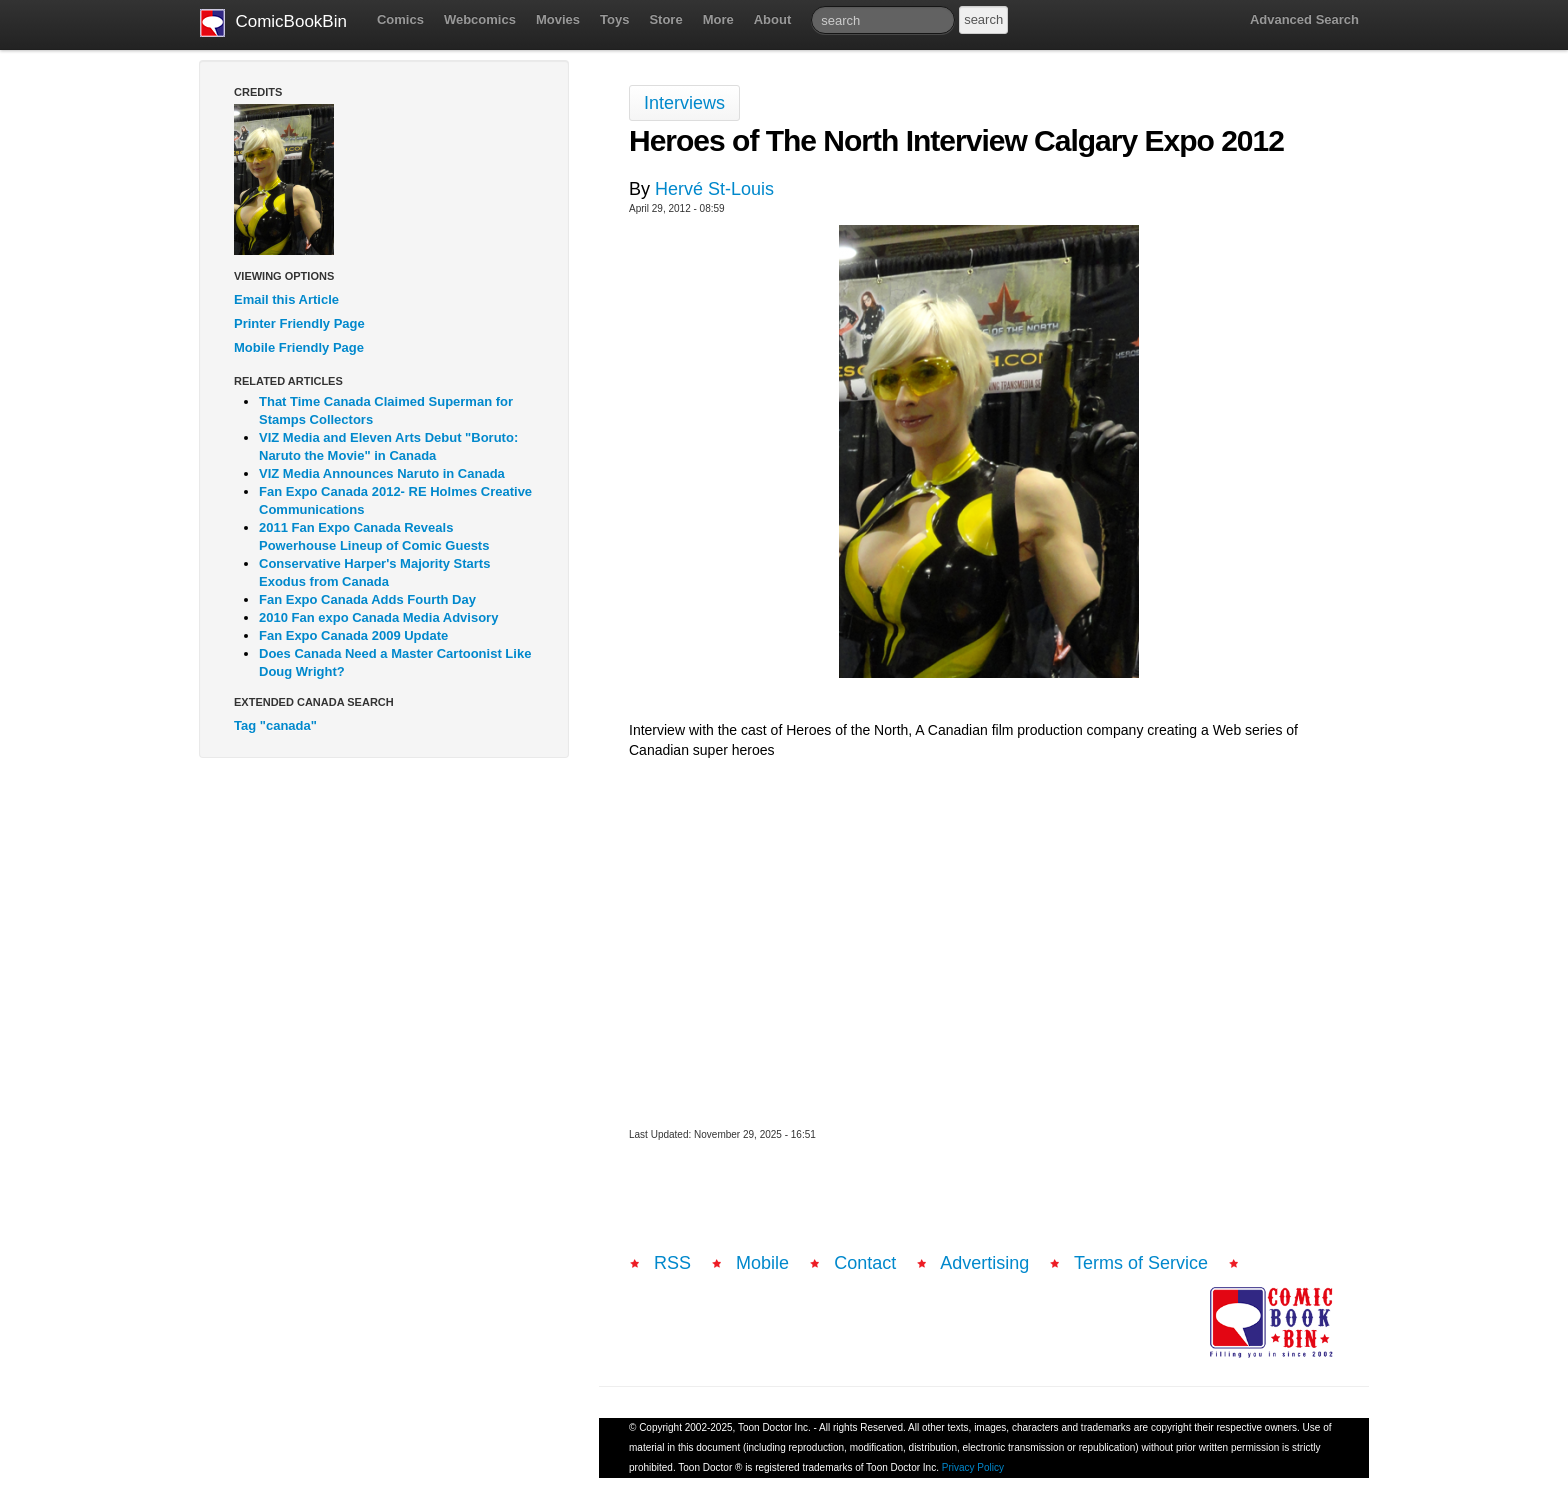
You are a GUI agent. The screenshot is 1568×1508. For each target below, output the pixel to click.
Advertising (984, 1263)
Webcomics (480, 19)
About (773, 19)
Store (665, 19)
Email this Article (286, 299)
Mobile (762, 1263)
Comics (400, 19)
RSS (672, 1263)
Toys (614, 19)
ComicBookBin (273, 23)
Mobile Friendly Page (299, 347)
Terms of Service (1141, 1263)
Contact (865, 1263)
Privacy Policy (973, 1467)
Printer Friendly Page (299, 323)
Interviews (684, 103)
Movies (558, 19)
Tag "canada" (275, 725)
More (718, 19)
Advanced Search (1304, 19)
